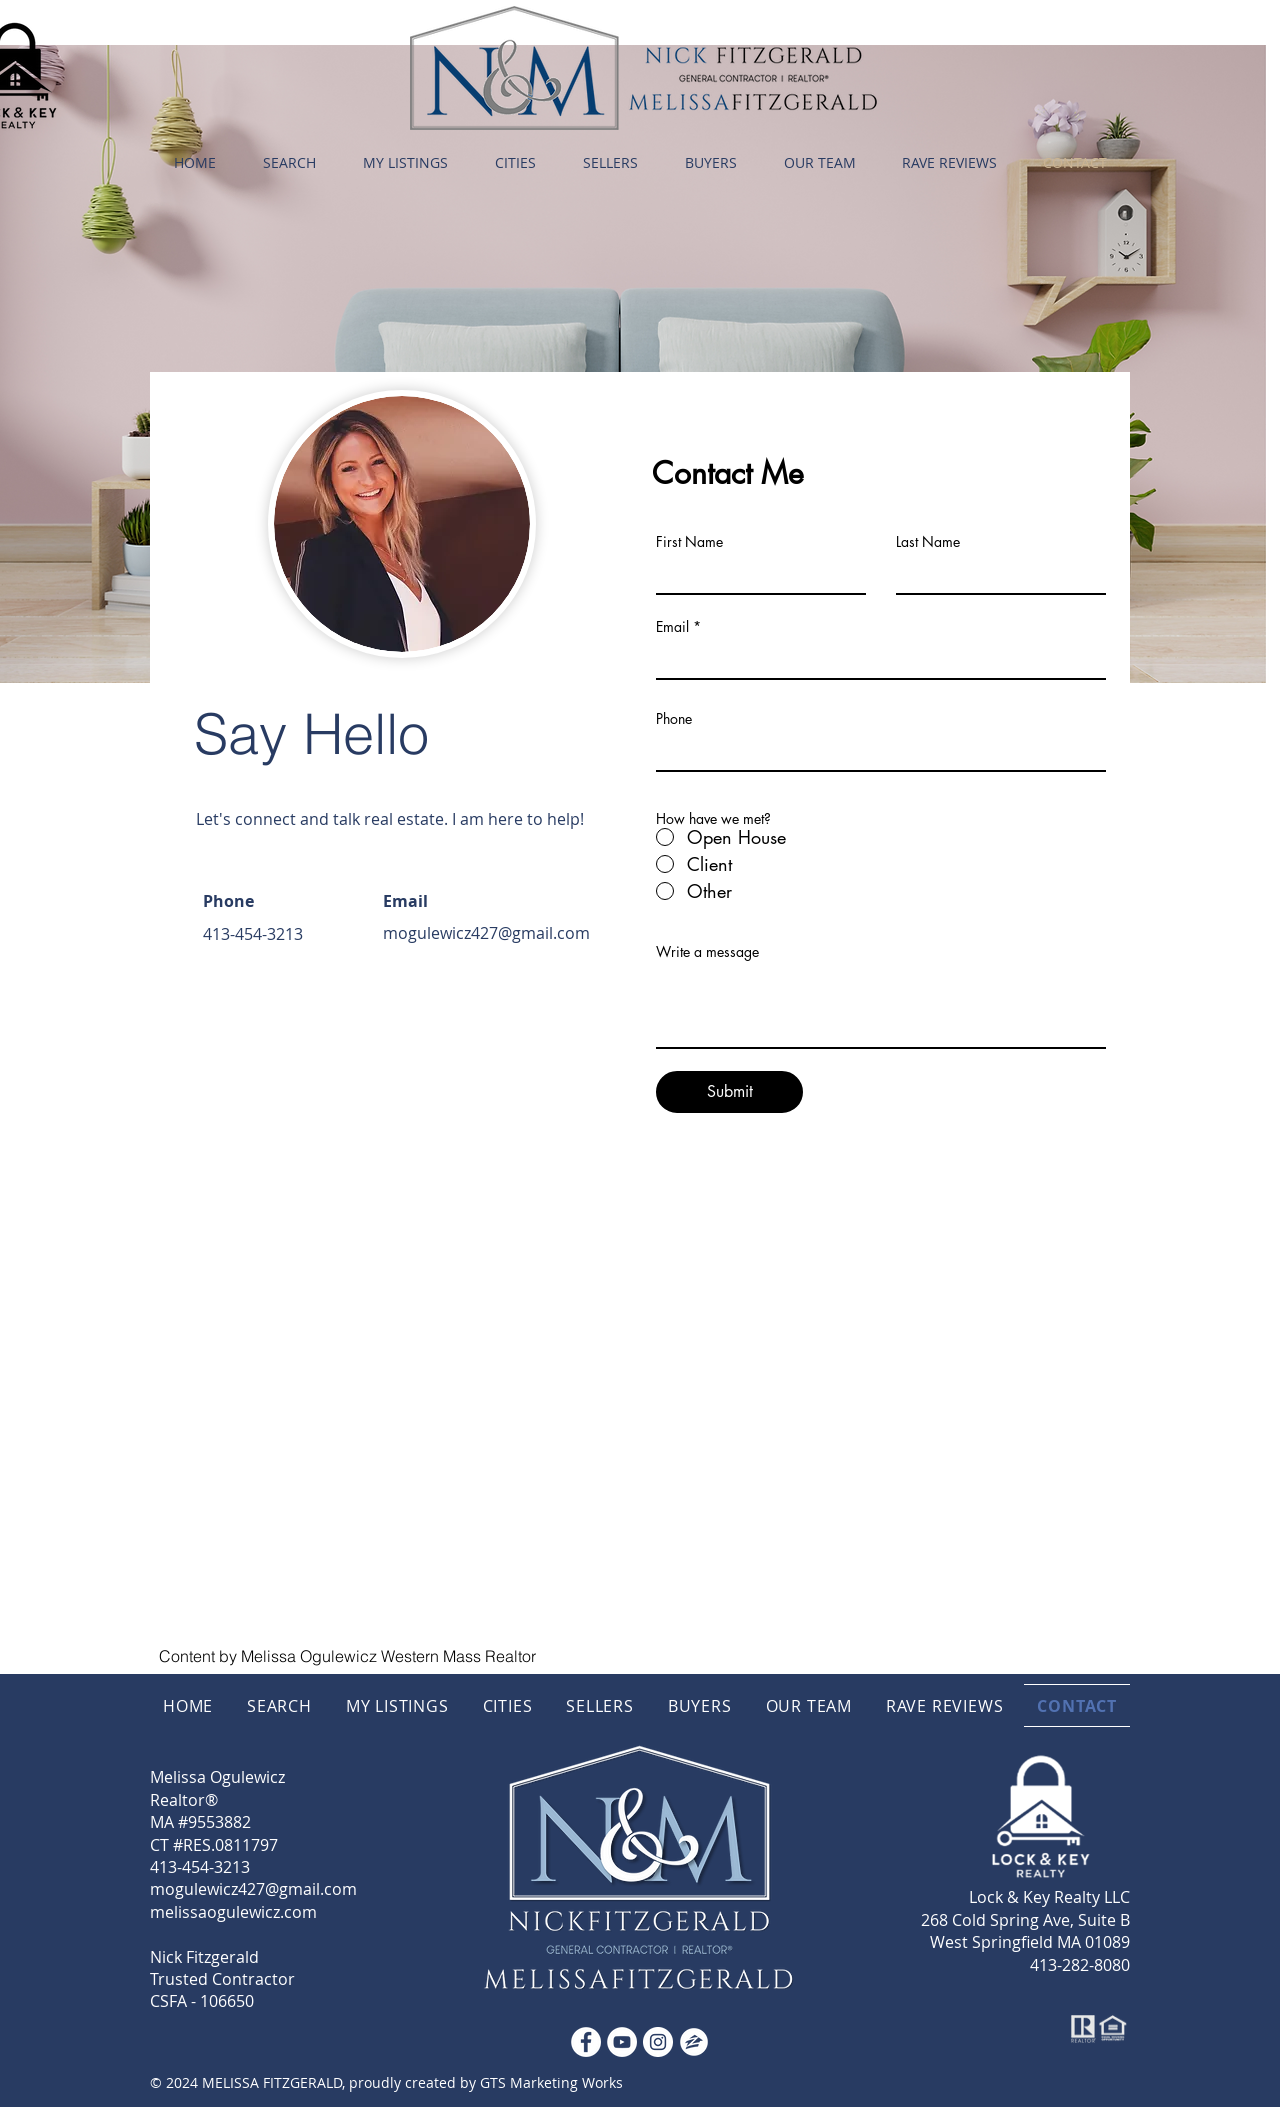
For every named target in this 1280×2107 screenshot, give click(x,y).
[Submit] (729, 1092)
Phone (674, 719)
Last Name (928, 542)
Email (672, 627)
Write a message (707, 952)
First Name (689, 542)
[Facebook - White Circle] (586, 2042)
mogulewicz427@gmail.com (486, 933)
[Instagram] (658, 2042)
